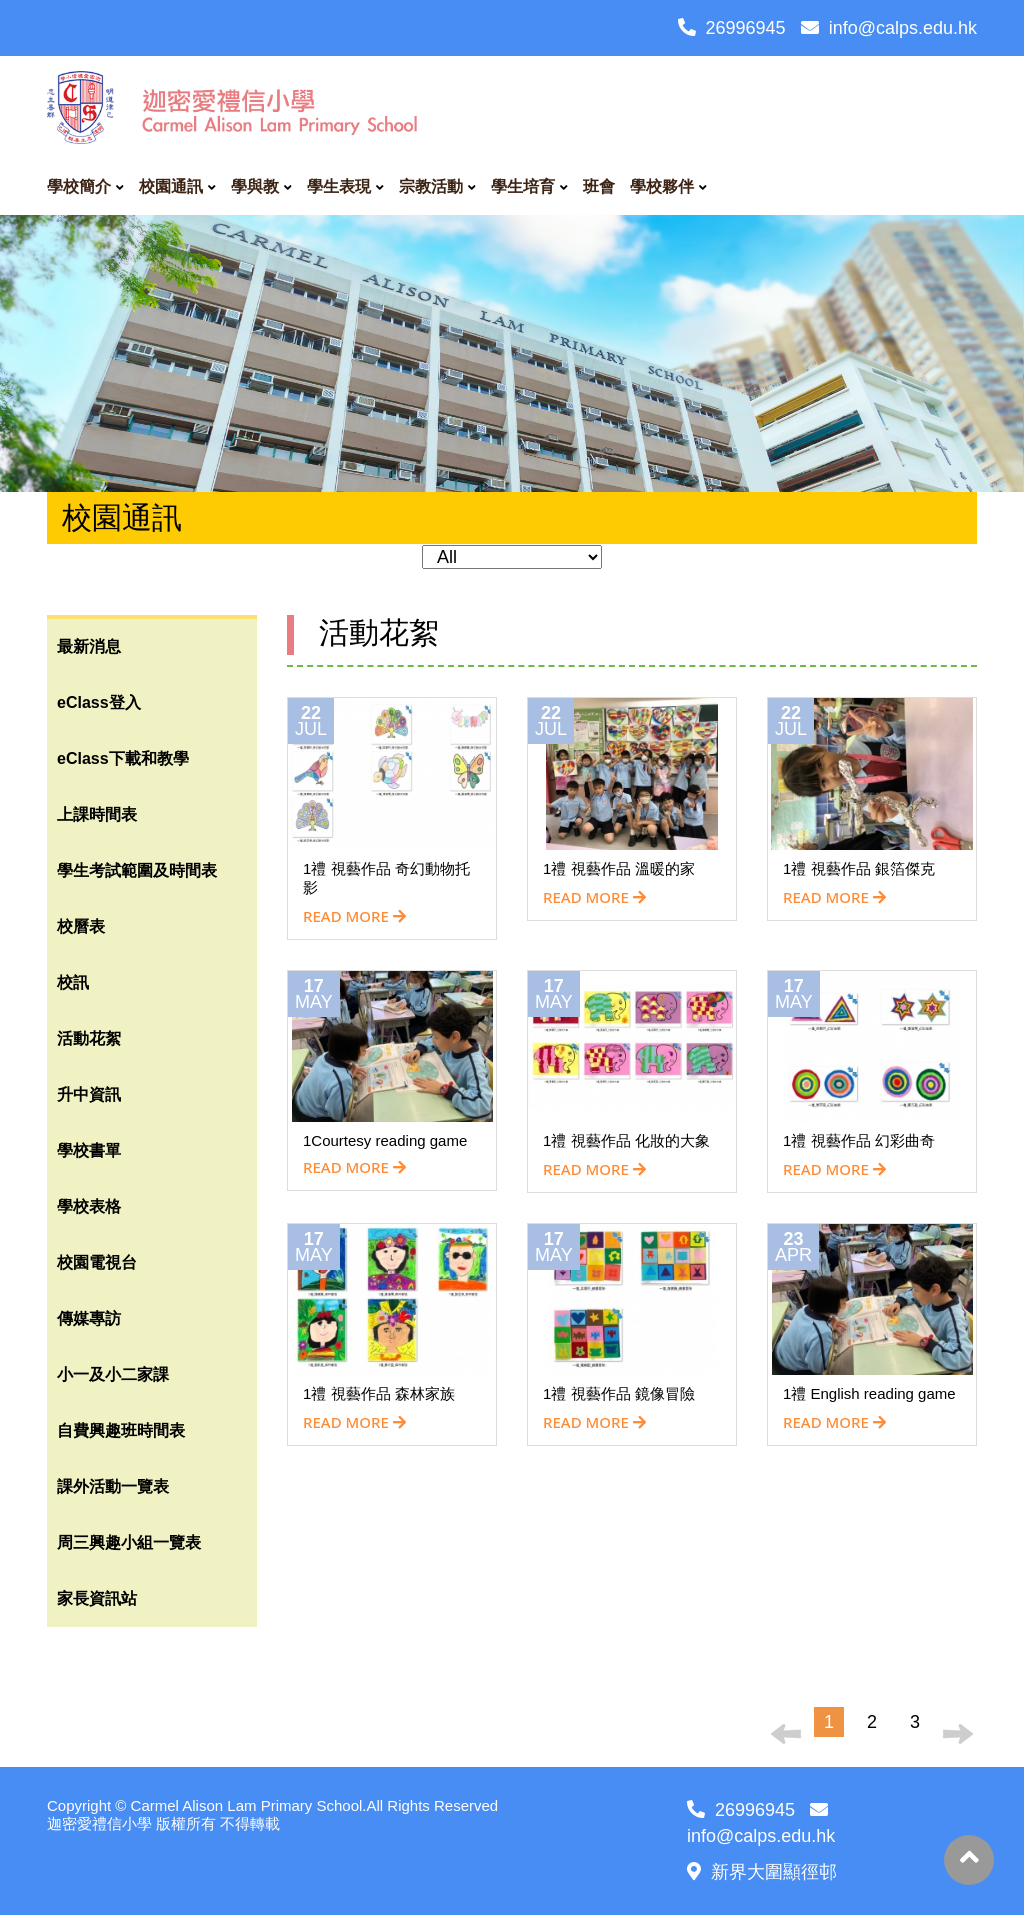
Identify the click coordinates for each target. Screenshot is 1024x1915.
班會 (599, 186)
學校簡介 (79, 186)
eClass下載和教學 (123, 758)
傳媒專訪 (89, 1318)
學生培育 (523, 186)
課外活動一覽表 (113, 1486)
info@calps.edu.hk (889, 28)
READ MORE (354, 916)
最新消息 (89, 646)
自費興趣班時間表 (121, 1430)
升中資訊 (89, 1094)
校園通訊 (171, 186)
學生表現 (339, 186)
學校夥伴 (662, 186)
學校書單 (89, 1150)
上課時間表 (97, 814)
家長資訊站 (97, 1598)
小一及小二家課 (113, 1374)
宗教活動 (431, 186)
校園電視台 (97, 1262)
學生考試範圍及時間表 (137, 870)
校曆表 (81, 926)
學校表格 (89, 1206)
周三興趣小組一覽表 (129, 1542)
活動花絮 (89, 1038)
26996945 (732, 28)
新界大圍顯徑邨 (762, 1872)
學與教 (255, 186)
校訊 (73, 982)
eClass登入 (99, 702)
